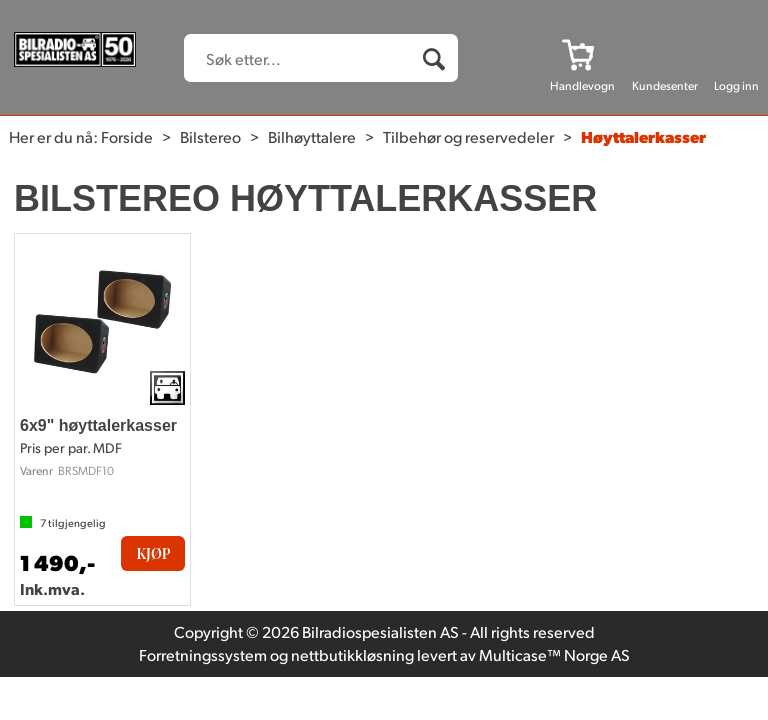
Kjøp (153, 553)
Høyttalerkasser (643, 136)
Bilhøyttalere (312, 136)
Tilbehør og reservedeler (468, 136)
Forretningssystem (203, 654)
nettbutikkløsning (352, 654)
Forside (127, 136)
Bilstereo (210, 136)
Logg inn (736, 85)
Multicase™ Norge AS (554, 654)
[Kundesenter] (665, 54)
